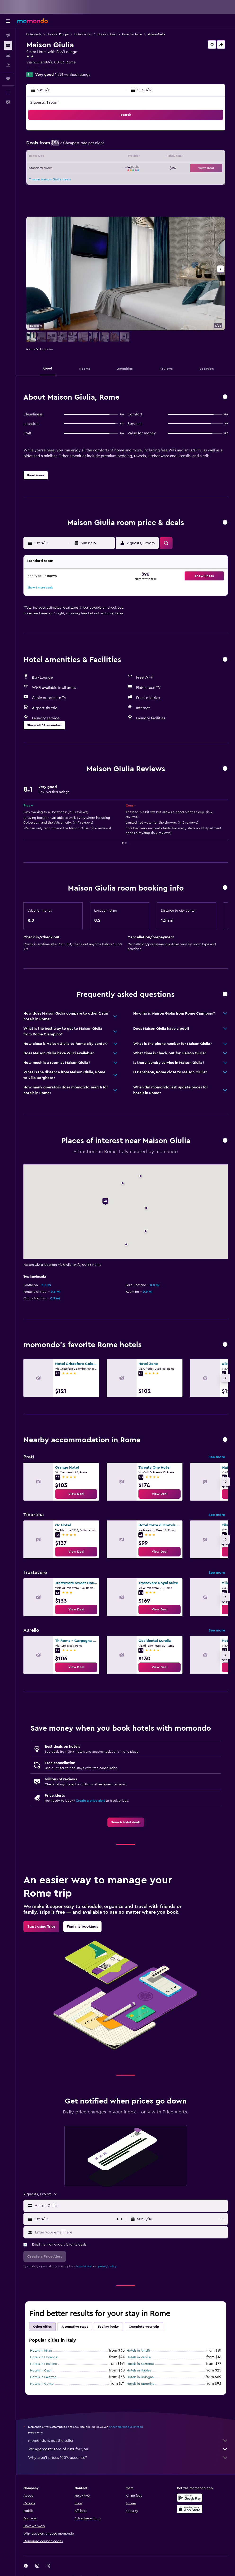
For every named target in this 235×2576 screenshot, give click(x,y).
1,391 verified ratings (72, 74)
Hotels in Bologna (140, 2377)
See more (216, 1457)
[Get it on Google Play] (189, 2497)
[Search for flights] (8, 35)
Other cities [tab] (42, 2326)
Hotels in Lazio (107, 34)
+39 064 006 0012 (41, 68)
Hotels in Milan (41, 2350)
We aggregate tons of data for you (128, 2449)
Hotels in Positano (43, 2364)
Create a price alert (90, 1800)
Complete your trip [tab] (144, 2326)
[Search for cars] (8, 55)
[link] (76, 1494)
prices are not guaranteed (126, 2426)
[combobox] (130, 2205)
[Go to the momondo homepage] (32, 20)
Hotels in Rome (132, 34)
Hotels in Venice (139, 2357)
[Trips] (8, 79)
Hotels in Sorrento (140, 2364)
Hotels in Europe (58, 34)
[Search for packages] (8, 65)
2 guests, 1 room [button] (44, 102)
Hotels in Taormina (140, 2383)
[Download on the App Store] (189, 2509)
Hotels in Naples (139, 2370)
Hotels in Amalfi (138, 2350)
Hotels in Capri (41, 2370)
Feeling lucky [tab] (108, 2326)
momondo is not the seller (128, 2440)
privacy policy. (107, 2266)
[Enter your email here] (130, 2232)
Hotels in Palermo (43, 2377)
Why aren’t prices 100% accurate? (128, 2457)
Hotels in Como (42, 2383)
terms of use (84, 2266)
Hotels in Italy (83, 34)
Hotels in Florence (44, 2357)
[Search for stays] (8, 45)
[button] (8, 21)
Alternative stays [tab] (75, 2326)
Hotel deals (33, 34)
